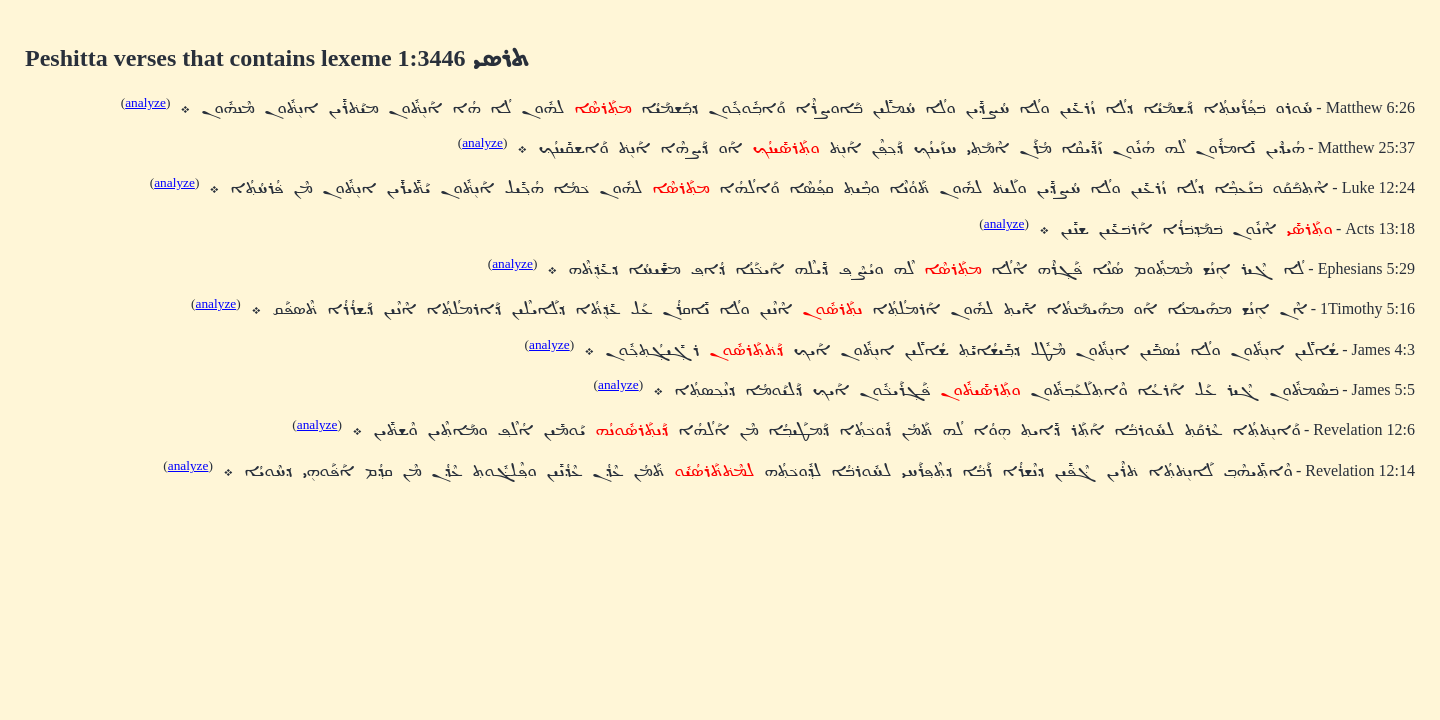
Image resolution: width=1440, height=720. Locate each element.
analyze (145, 102)
